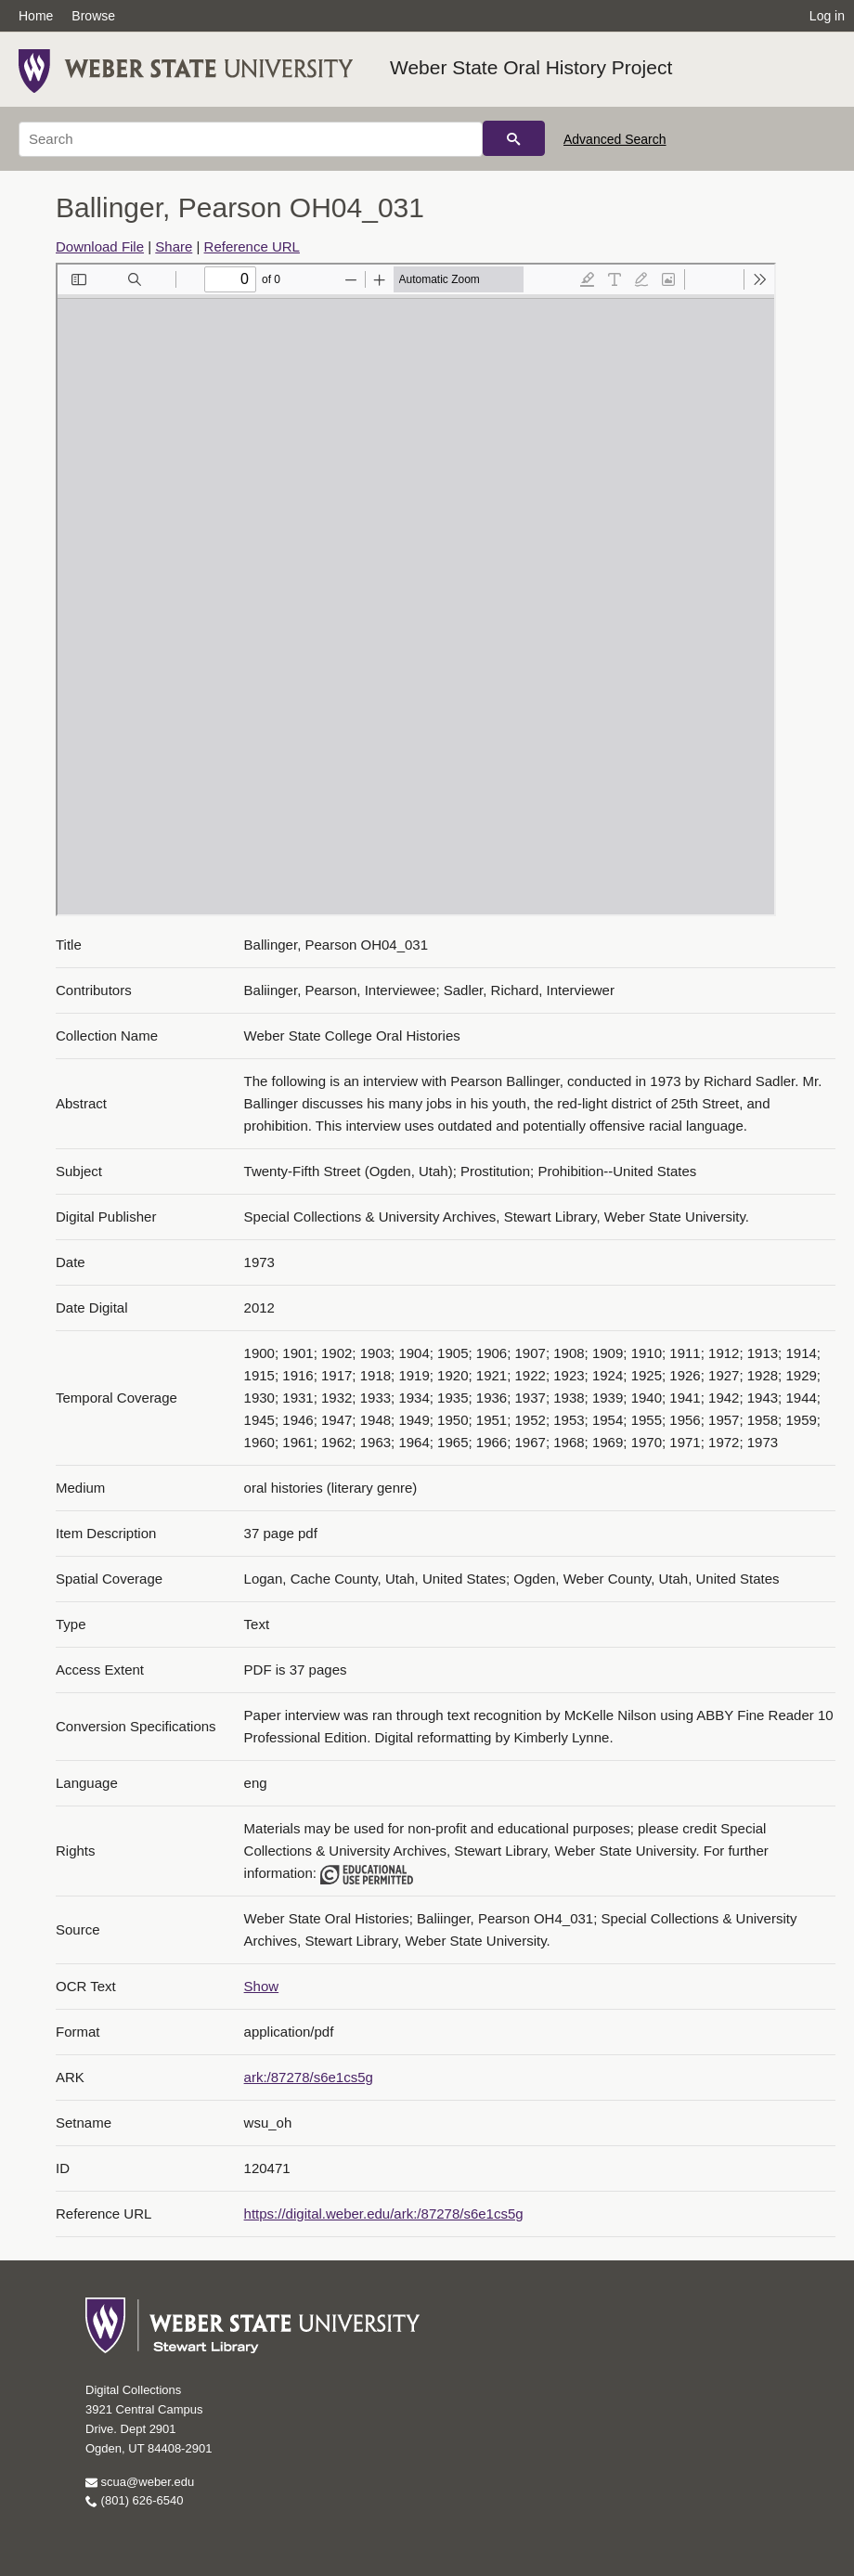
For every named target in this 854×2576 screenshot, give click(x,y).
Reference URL (252, 246)
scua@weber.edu (139, 2482)
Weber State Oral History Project (531, 67)
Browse (93, 15)
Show (261, 1986)
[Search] (251, 139)
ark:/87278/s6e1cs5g (308, 2077)
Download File (100, 246)
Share (173, 246)
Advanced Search (614, 139)
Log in (827, 15)
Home (36, 15)
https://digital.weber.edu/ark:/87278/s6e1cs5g (384, 2213)
